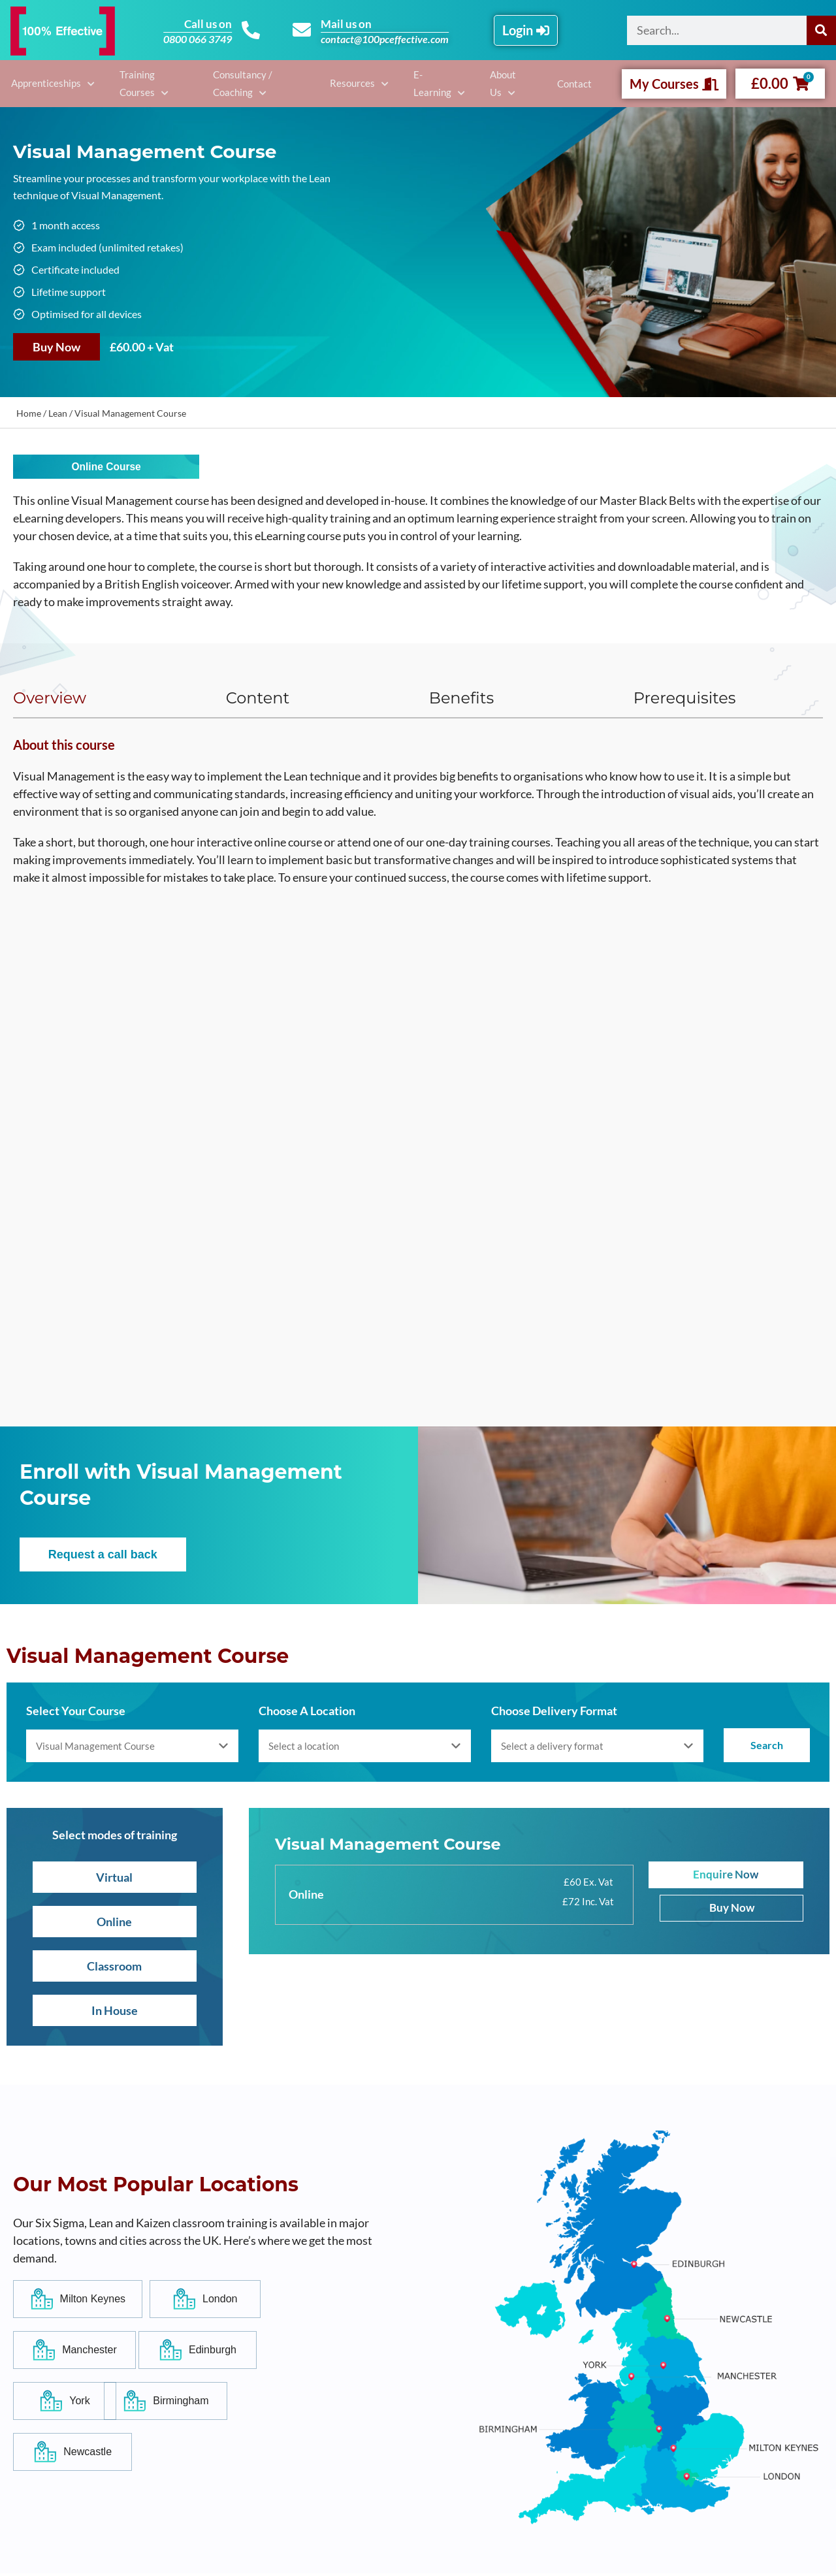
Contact (577, 84)
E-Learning (435, 83)
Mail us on (349, 23)
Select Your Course (75, 1713)
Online (114, 1924)
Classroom (114, 1968)
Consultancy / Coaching (241, 83)
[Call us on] (250, 30)
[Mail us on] (303, 30)
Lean (57, 413)
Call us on (206, 23)
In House (114, 2013)
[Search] (821, 30)
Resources (362, 83)
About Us (504, 83)
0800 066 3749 (196, 39)
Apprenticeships (43, 83)
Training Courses (129, 83)
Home (28, 413)
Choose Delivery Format (554, 1713)
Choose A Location (307, 1713)
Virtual (114, 1880)
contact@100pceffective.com (387, 39)
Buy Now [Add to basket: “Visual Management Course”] (56, 347)
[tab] (93, 699)
